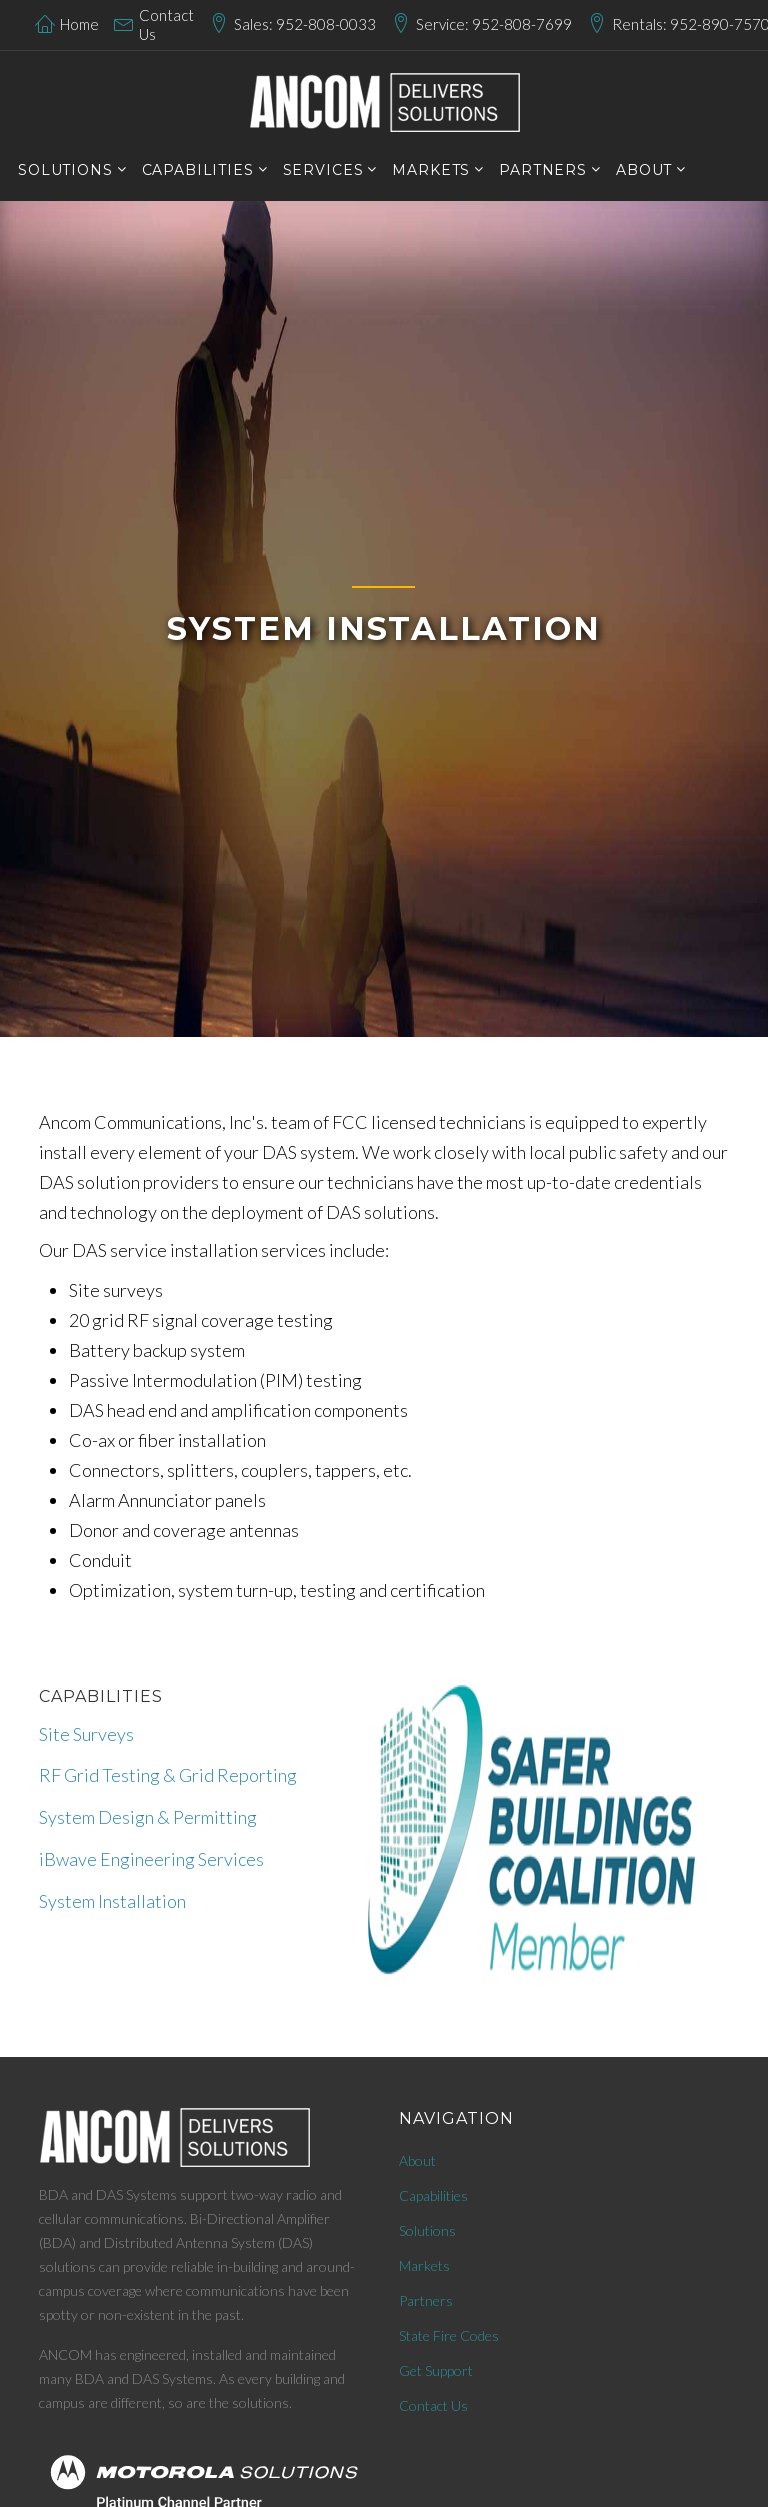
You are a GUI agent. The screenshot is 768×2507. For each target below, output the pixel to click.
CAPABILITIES (198, 170)
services (323, 170)
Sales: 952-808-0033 (305, 24)
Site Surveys (86, 1734)
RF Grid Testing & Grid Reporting (168, 1775)
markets (431, 170)
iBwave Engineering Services (151, 1859)
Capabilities (433, 2195)
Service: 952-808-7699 (494, 24)
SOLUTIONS (65, 170)
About (644, 170)
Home (79, 24)
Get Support (436, 2370)
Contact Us (166, 25)
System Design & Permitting (148, 1817)
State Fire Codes (449, 2335)
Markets (424, 2265)
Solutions (427, 2230)
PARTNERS (543, 170)
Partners (426, 2300)
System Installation (112, 1901)
